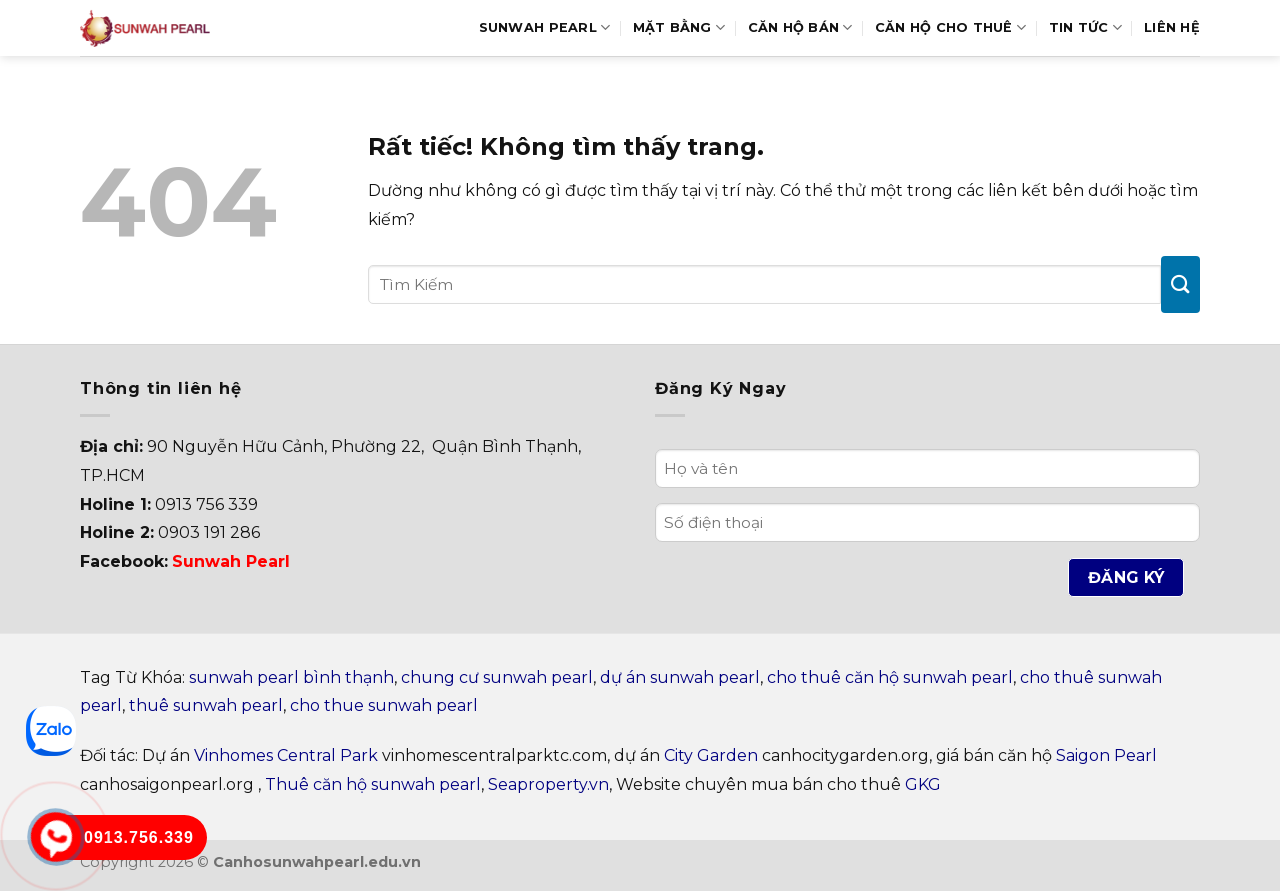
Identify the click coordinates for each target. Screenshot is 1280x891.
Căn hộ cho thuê (950, 27)
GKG (923, 784)
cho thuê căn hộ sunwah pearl (890, 677)
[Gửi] (1180, 284)
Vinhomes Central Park (286, 755)
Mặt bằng (679, 27)
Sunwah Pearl (545, 27)
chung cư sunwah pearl (497, 677)
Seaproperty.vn (548, 784)
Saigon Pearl (1106, 755)
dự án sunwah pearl (680, 677)
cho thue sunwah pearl (384, 705)
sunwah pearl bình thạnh (291, 677)
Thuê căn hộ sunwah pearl (373, 784)
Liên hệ (1172, 27)
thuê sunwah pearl (206, 705)
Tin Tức (1085, 27)
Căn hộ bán (800, 27)
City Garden (711, 755)
